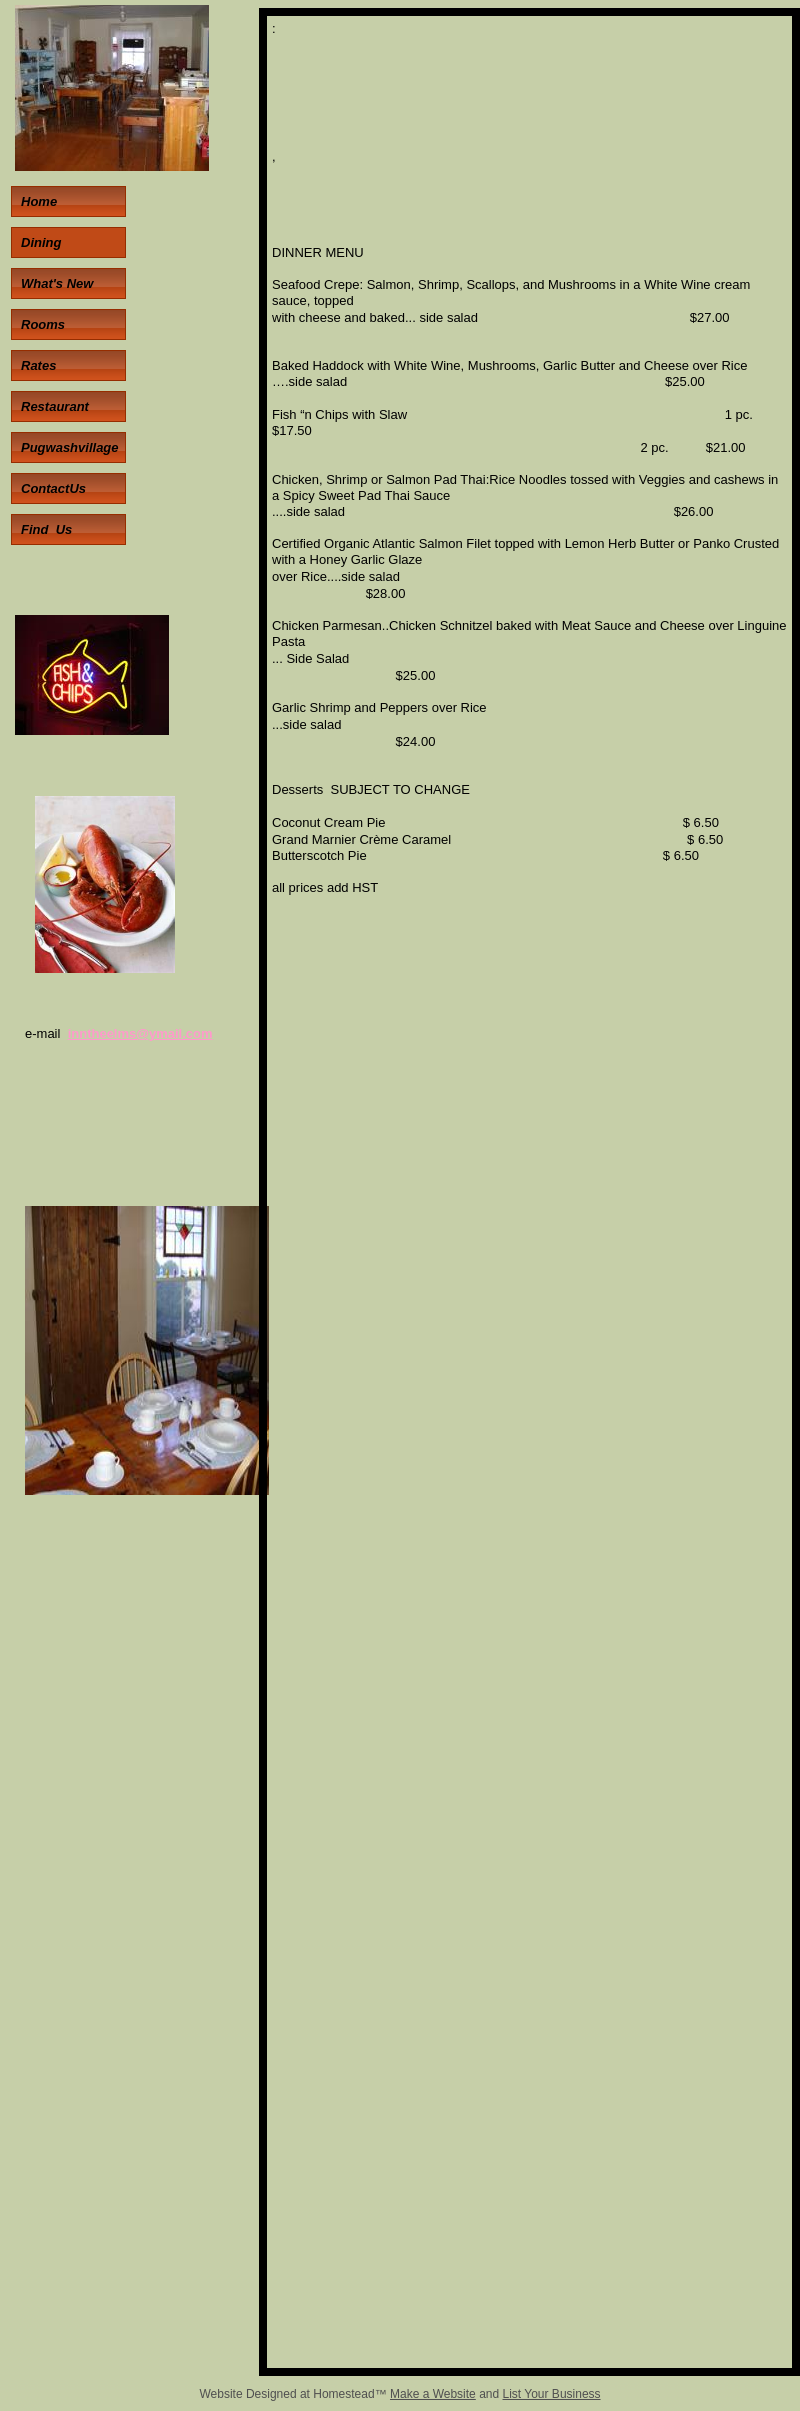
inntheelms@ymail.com (140, 1033)
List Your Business (552, 2394)
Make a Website (433, 2394)
